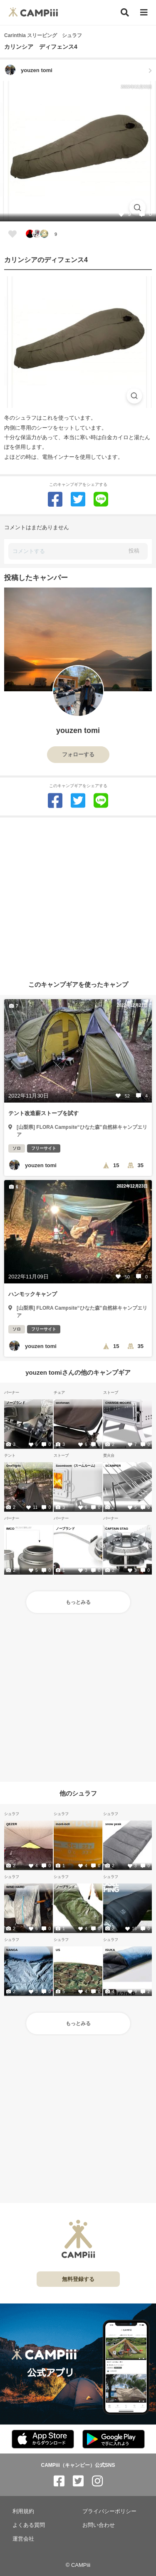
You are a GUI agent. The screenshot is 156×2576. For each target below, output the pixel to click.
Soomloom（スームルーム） (76, 1465)
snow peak (113, 1824)
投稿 (134, 551)
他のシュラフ (78, 1793)
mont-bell (63, 1824)
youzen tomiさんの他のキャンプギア (78, 1372)
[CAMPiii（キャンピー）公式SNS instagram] (97, 2481)
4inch (109, 1886)
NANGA (12, 1949)
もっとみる (78, 1602)
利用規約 (23, 2511)
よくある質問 (28, 2525)
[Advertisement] (78, 896)
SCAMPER (113, 1465)
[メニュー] (144, 13)
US (58, 1949)
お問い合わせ (98, 2525)
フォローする (78, 754)
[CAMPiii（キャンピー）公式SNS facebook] (59, 2481)
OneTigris (13, 1465)
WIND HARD (15, 1886)
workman (62, 1402)
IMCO (10, 1528)
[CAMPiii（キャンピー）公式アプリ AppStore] (42, 2439)
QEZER (11, 1824)
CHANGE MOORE (118, 1402)
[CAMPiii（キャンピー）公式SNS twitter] (78, 2481)
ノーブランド (15, 1402)
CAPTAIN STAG (116, 1528)
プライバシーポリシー (109, 2511)
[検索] (124, 12)
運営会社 (23, 2539)
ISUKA (110, 1949)
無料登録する (78, 2279)
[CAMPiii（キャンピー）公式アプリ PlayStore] (113, 2439)
